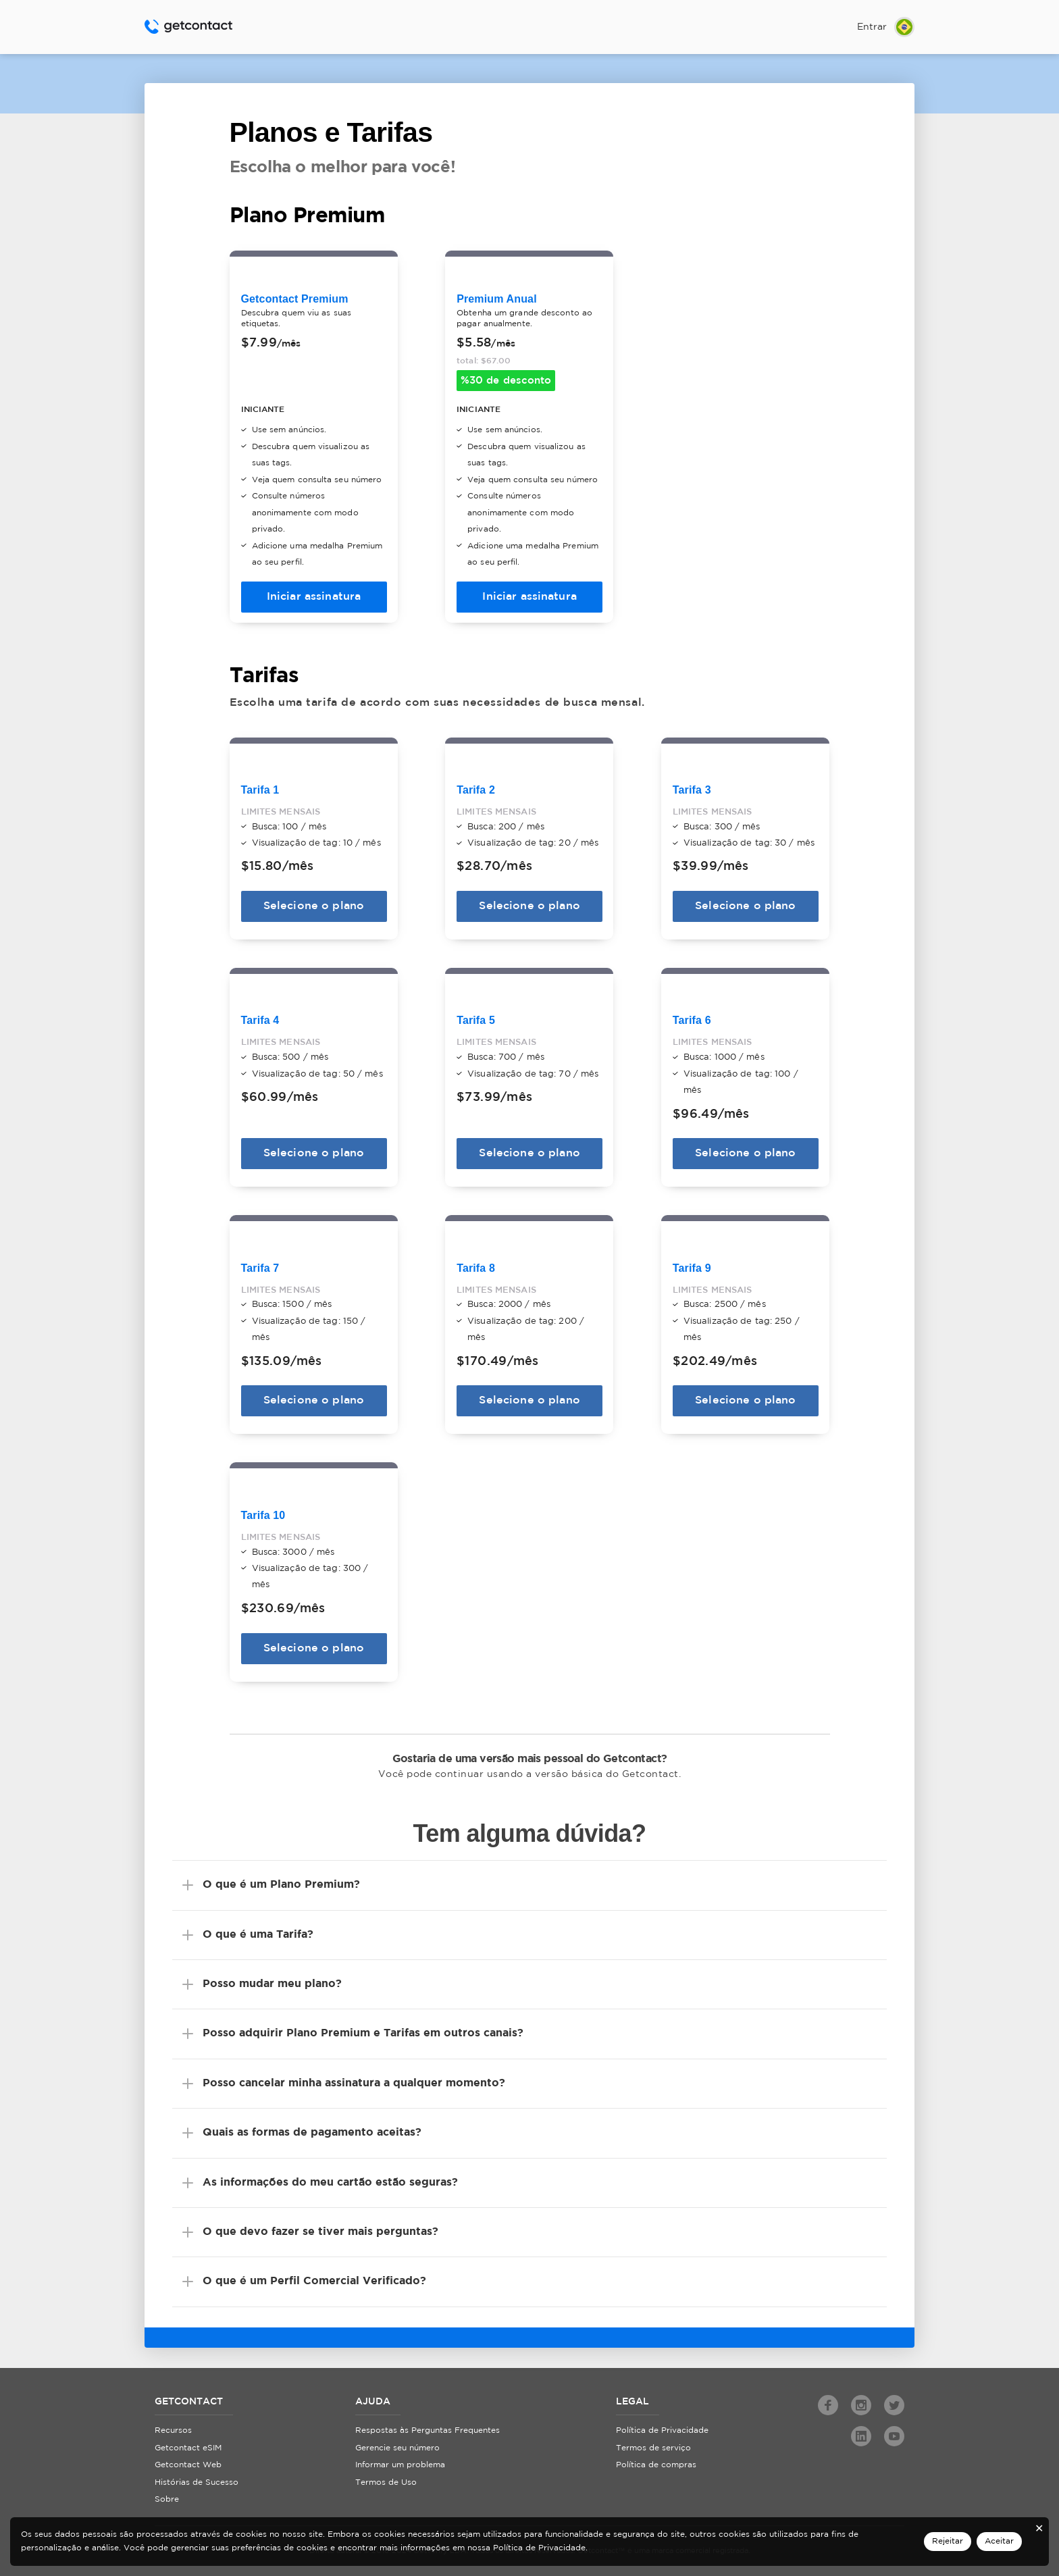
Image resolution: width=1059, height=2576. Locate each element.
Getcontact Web (188, 2458)
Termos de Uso (386, 2475)
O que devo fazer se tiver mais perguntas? (320, 2225)
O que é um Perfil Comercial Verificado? (314, 2274)
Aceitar (999, 2541)
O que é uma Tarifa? (258, 1928)
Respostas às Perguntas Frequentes (427, 2423)
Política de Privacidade (662, 2423)
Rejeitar (947, 2541)
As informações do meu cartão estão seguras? (330, 2176)
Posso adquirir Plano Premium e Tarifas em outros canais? (363, 2026)
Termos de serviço (653, 2441)
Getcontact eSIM (188, 2441)
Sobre (167, 2492)
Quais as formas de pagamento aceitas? (312, 2126)
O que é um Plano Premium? (281, 1878)
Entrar (872, 27)
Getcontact (188, 27)
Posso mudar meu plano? (272, 1977)
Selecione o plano (313, 903)
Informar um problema (400, 2458)
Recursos (173, 2423)
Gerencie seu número (397, 2441)
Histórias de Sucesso (196, 2475)
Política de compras (656, 2458)
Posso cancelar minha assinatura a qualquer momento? (354, 2076)
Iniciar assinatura (314, 595)
